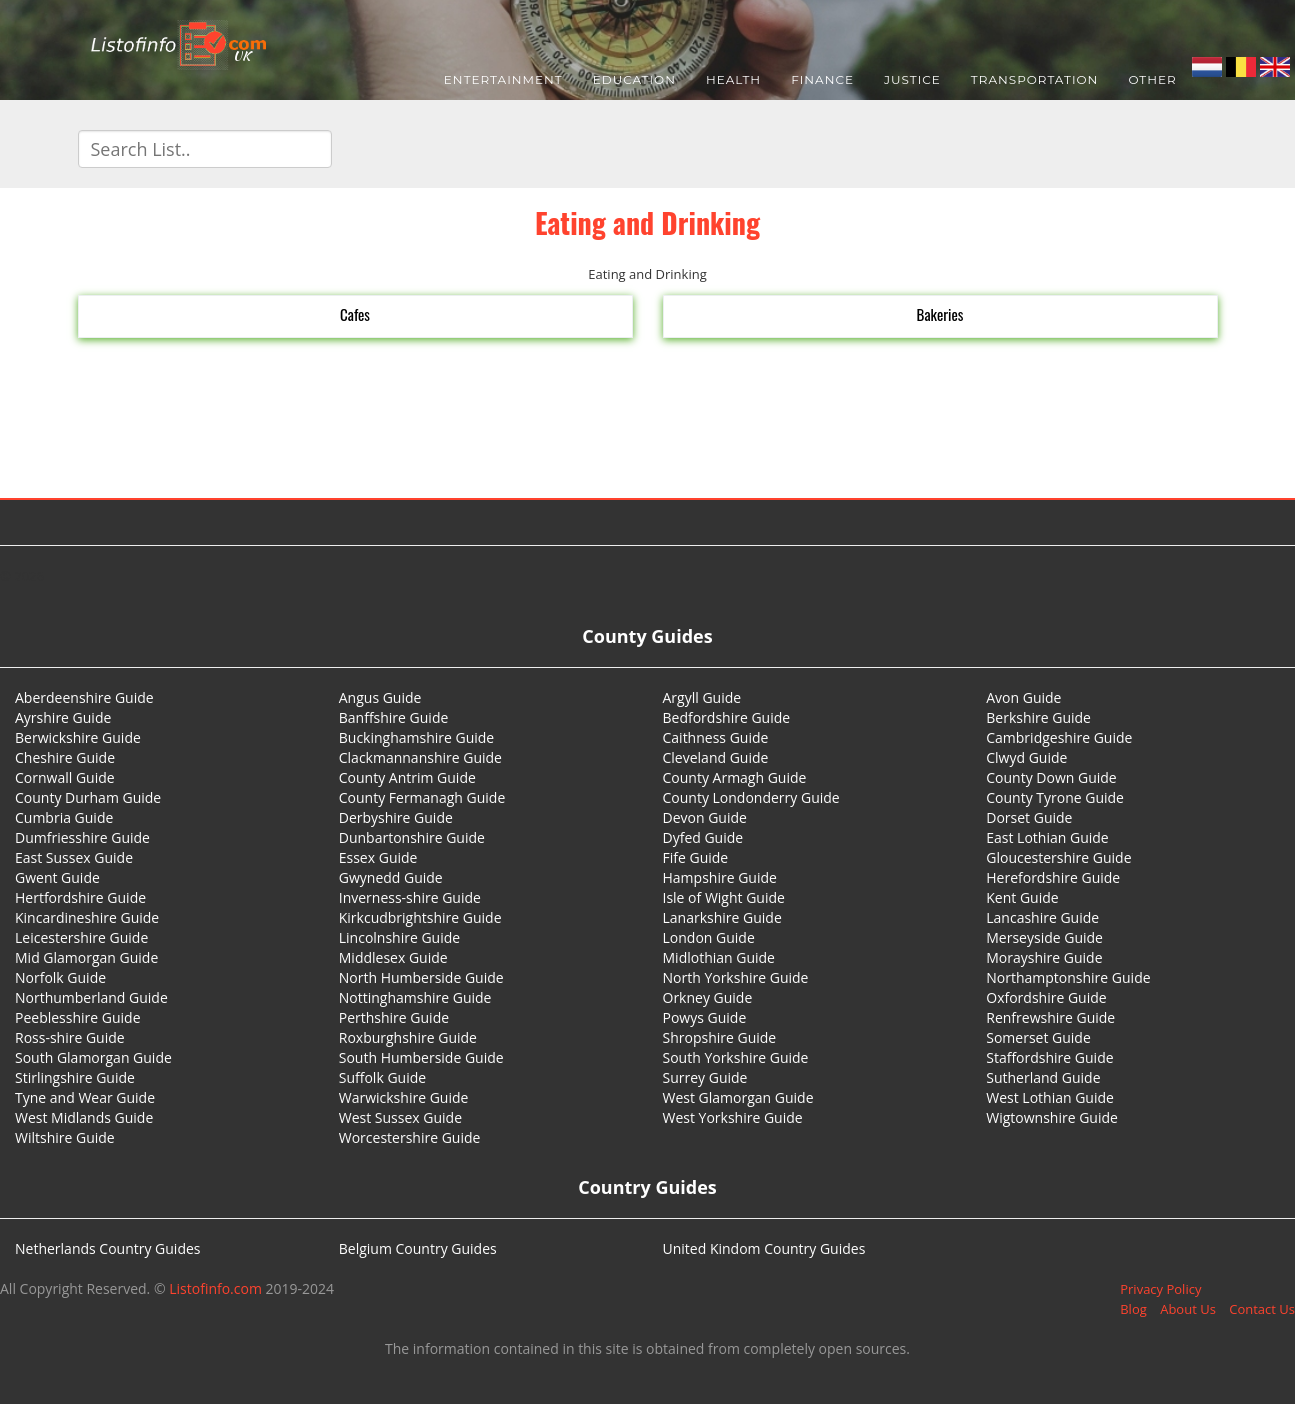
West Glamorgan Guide (738, 1097)
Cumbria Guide (64, 817)
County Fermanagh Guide (422, 797)
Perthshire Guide (394, 1017)
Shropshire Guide (720, 1037)
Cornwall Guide (65, 777)
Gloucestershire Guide (1058, 857)
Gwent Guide (57, 877)
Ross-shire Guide (70, 1037)
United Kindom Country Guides (764, 1248)
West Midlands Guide (84, 1117)
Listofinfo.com (215, 1288)
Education (634, 79)
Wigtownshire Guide (1052, 1117)
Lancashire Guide (1042, 917)
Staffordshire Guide (1049, 1057)
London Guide (709, 937)
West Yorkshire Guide (733, 1117)
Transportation (1035, 79)
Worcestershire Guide (410, 1137)
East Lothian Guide (1047, 837)
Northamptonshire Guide (1068, 977)
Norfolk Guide (60, 977)
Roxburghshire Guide (408, 1037)
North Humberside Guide (421, 977)
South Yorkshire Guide (736, 1057)
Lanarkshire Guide (722, 917)
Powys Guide (705, 1017)
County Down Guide (1051, 777)
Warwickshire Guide (404, 1097)
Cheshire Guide (65, 757)
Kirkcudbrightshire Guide (420, 917)
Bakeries (940, 314)
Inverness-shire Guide (410, 897)
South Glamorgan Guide (93, 1057)
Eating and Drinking (647, 222)
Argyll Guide (702, 697)
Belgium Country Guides (418, 1248)
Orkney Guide (708, 997)
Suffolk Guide (382, 1077)
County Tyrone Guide (1055, 797)
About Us (1188, 1309)
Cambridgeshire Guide (1059, 737)
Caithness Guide (716, 737)
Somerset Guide (1038, 1037)
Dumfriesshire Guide (82, 837)
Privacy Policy (1160, 1289)
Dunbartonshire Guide (412, 837)
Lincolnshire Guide (399, 937)
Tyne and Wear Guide (85, 1097)
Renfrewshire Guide (1050, 1017)
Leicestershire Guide (81, 937)
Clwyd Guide (1026, 757)
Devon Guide (705, 817)
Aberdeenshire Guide (84, 697)
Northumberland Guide (91, 997)
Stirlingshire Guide (75, 1077)
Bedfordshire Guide (727, 717)
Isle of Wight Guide (724, 897)
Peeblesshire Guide (78, 1017)
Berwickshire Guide (78, 737)
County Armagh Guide (735, 777)
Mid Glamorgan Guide (86, 957)
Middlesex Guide (393, 957)
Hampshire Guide (720, 877)
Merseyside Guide (1044, 937)
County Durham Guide (88, 797)
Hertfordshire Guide (80, 897)
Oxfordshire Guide (1046, 997)
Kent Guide (1022, 897)
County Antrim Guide (407, 777)
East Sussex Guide (74, 857)
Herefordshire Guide (1053, 877)
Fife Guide (696, 857)
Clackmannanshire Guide (420, 757)
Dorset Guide (1029, 817)
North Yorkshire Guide (736, 977)
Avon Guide (1023, 697)
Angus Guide (380, 697)
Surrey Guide (705, 1077)
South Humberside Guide (421, 1057)
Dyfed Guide (703, 837)
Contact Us (1262, 1309)
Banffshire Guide (394, 717)
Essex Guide (378, 857)
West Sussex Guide (400, 1117)
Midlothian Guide (719, 957)
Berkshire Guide (1038, 717)
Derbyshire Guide (396, 817)
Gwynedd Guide (391, 877)
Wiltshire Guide (65, 1137)
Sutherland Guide (1043, 1077)
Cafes (355, 314)
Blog (1133, 1309)
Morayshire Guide (1044, 957)
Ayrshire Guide (63, 717)
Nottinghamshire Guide (415, 997)
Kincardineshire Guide (87, 917)
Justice (912, 79)
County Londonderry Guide (751, 797)
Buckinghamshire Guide (416, 737)
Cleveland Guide (716, 757)
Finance (822, 79)
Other (1152, 79)
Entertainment (503, 79)
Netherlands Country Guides (108, 1248)
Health (733, 79)
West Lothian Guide (1050, 1097)
